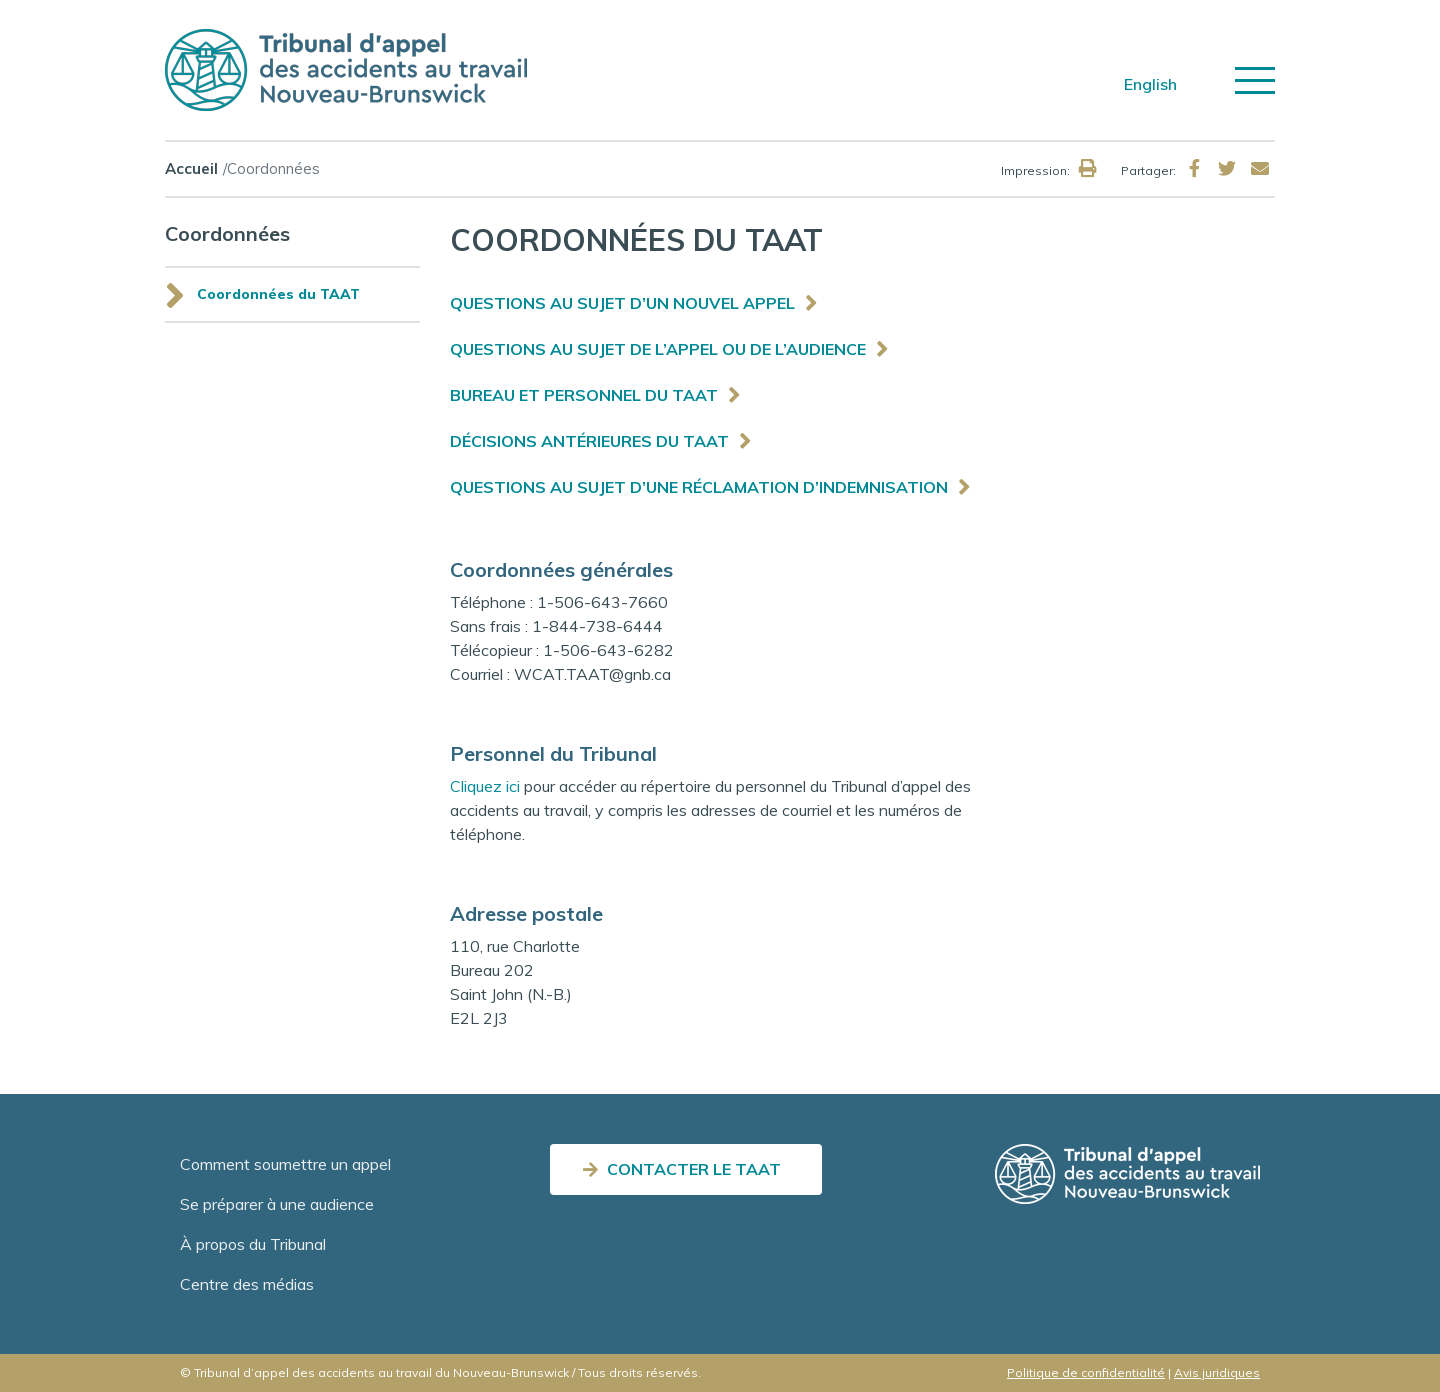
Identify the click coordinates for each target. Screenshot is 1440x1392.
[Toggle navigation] (1255, 80)
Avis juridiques (1217, 1372)
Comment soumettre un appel (285, 1164)
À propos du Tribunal (253, 1244)
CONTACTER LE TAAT (694, 1169)
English (1150, 84)
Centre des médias (247, 1284)
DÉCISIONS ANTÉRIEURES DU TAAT (589, 441)
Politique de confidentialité (1086, 1372)
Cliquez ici (485, 786)
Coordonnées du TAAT (278, 294)
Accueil (191, 168)
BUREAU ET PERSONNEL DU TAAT (584, 395)
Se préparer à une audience (277, 1204)
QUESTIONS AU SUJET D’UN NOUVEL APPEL (622, 303)
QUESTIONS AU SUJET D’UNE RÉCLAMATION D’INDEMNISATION (699, 487)
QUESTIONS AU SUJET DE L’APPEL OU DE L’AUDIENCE (658, 349)
